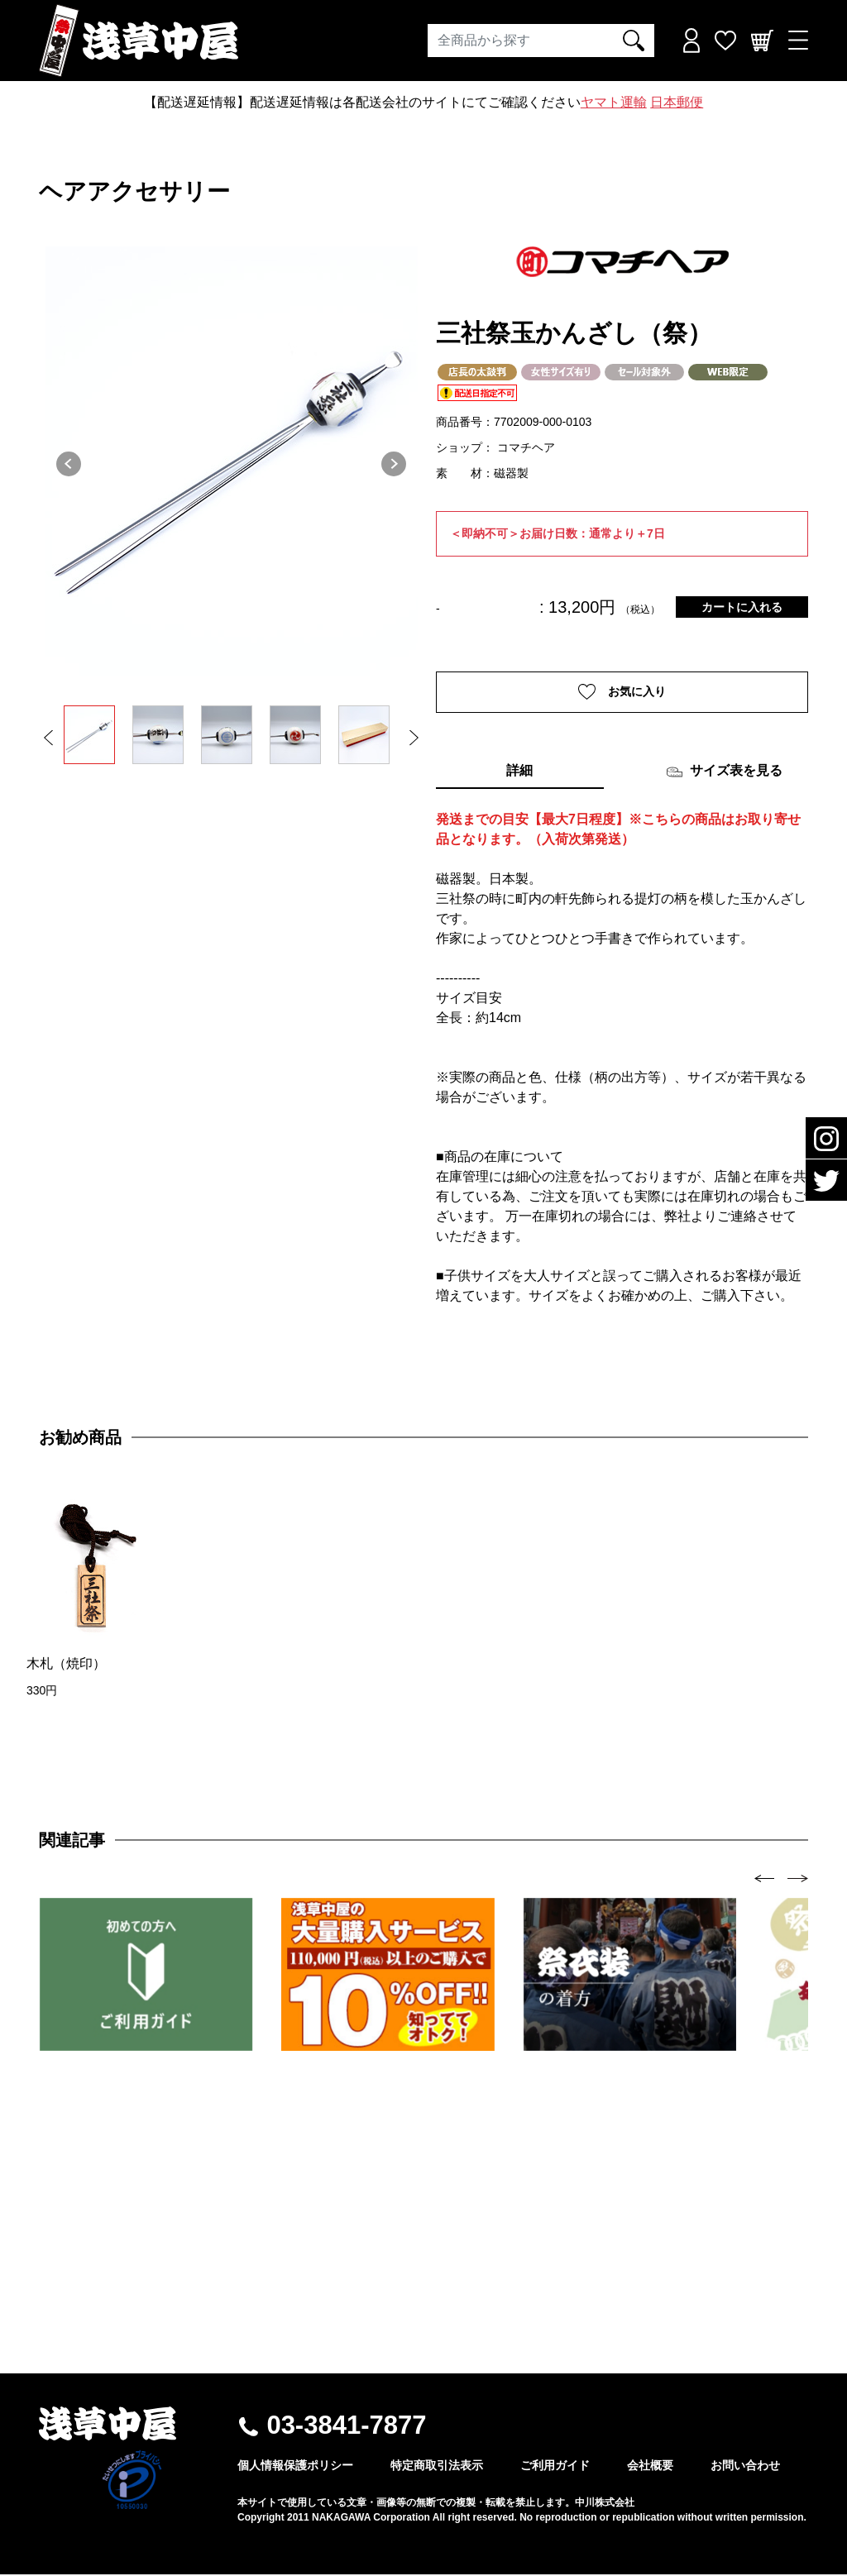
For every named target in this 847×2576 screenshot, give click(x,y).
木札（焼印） (66, 1665)
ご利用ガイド (555, 2466)
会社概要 (650, 2466)
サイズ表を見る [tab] (724, 773)
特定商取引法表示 (436, 2466)
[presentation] (764, 1879)
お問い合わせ (745, 2466)
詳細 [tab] (519, 772)
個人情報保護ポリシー (295, 2466)
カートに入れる (741, 607)
